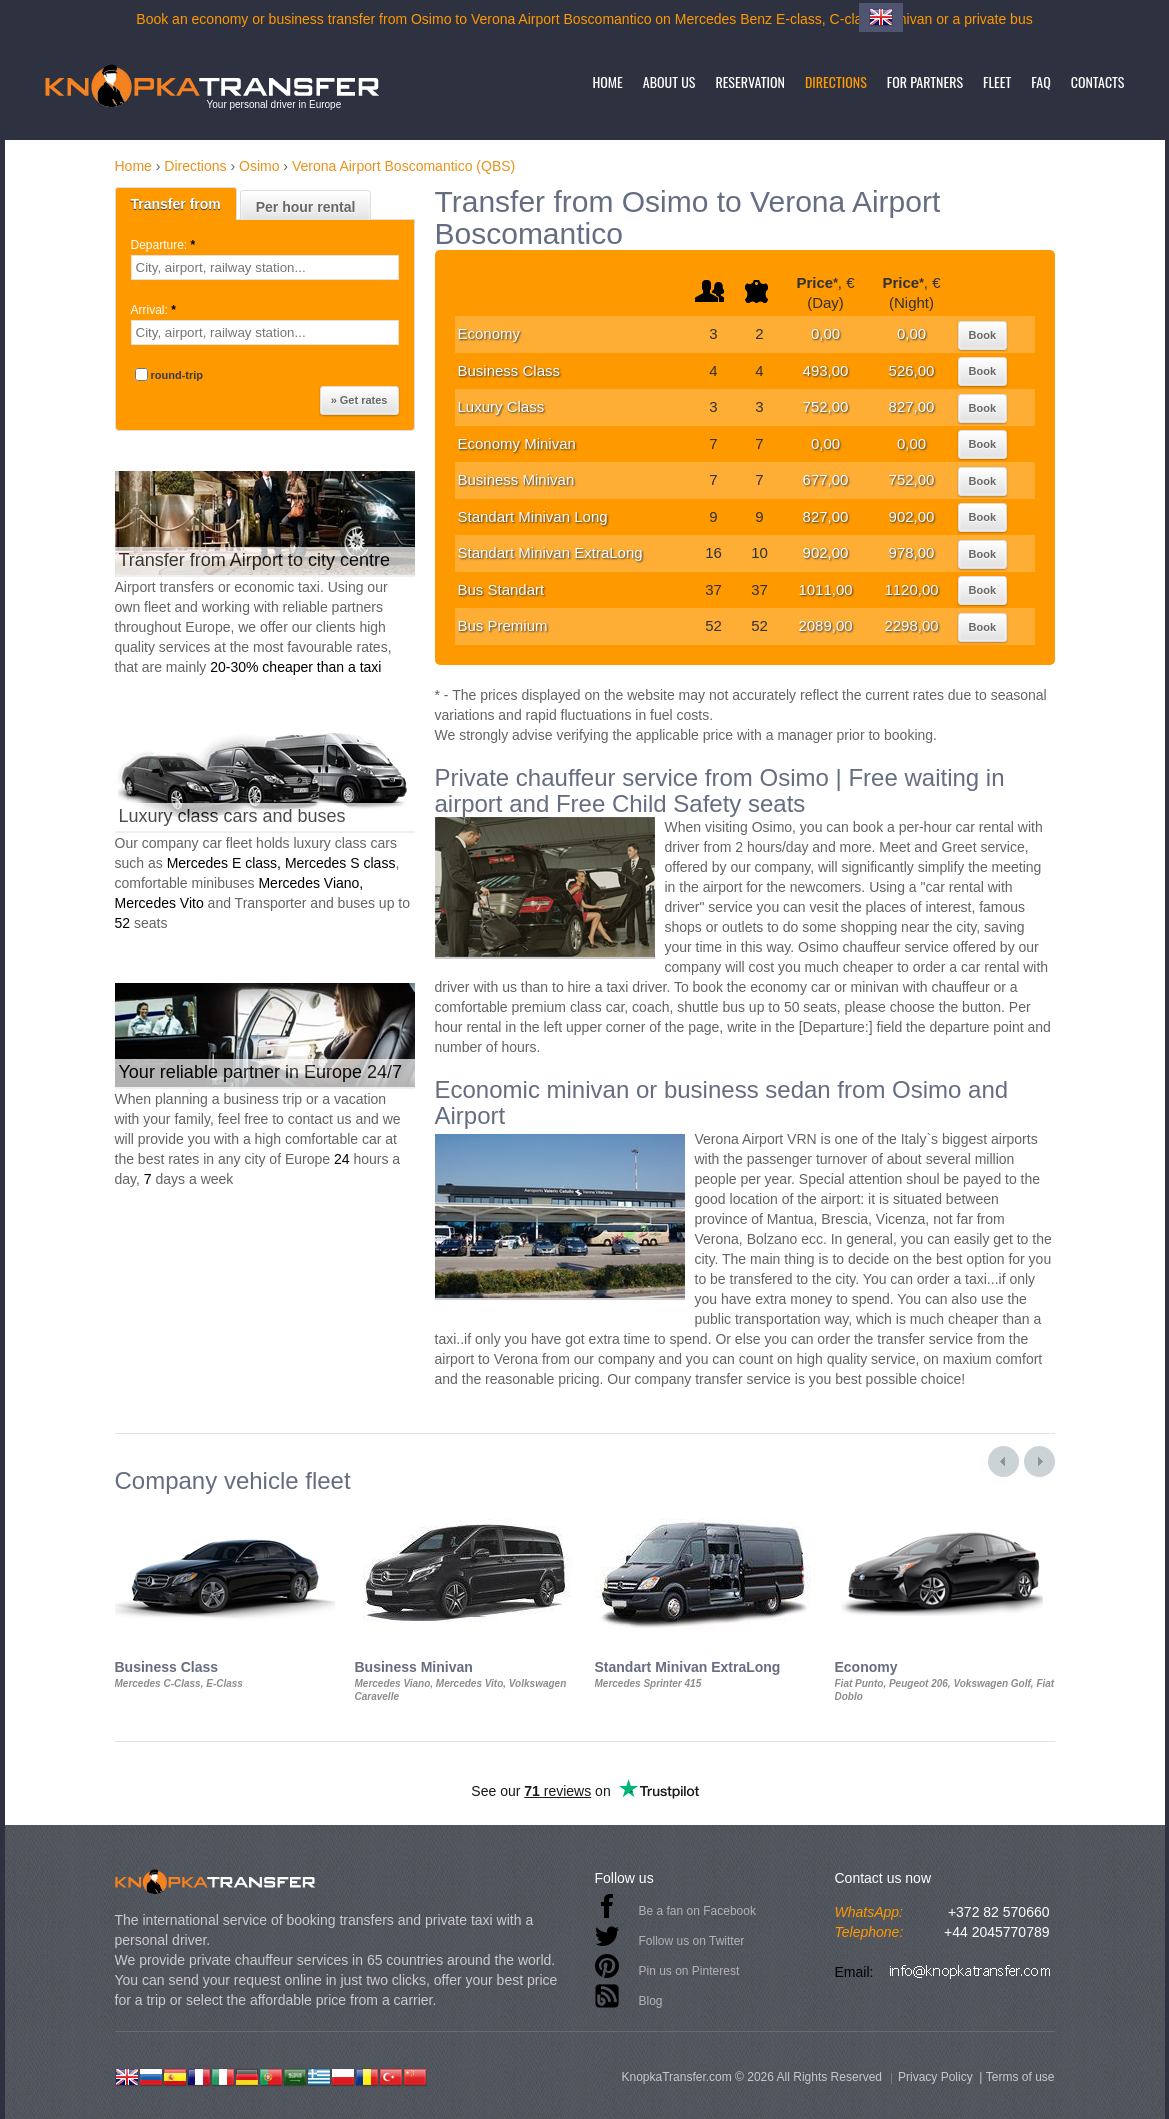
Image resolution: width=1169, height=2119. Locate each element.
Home (607, 81)
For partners (925, 81)
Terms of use (1020, 2077)
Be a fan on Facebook (697, 1911)
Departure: (165, 245)
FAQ (1040, 81)
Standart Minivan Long (533, 516)
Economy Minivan (517, 443)
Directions (836, 81)
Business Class (509, 370)
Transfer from (176, 204)
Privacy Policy (935, 2077)
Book (983, 335)
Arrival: (155, 310)
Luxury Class (501, 406)
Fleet (997, 81)
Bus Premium (503, 625)
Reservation (750, 81)
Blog (651, 2001)
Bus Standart (501, 589)
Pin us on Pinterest (689, 1971)
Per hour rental (306, 207)
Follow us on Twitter (692, 1941)
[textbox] (265, 267)
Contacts (1098, 81)
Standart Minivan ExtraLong (550, 552)
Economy (489, 333)
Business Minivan (516, 479)
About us (669, 81)
